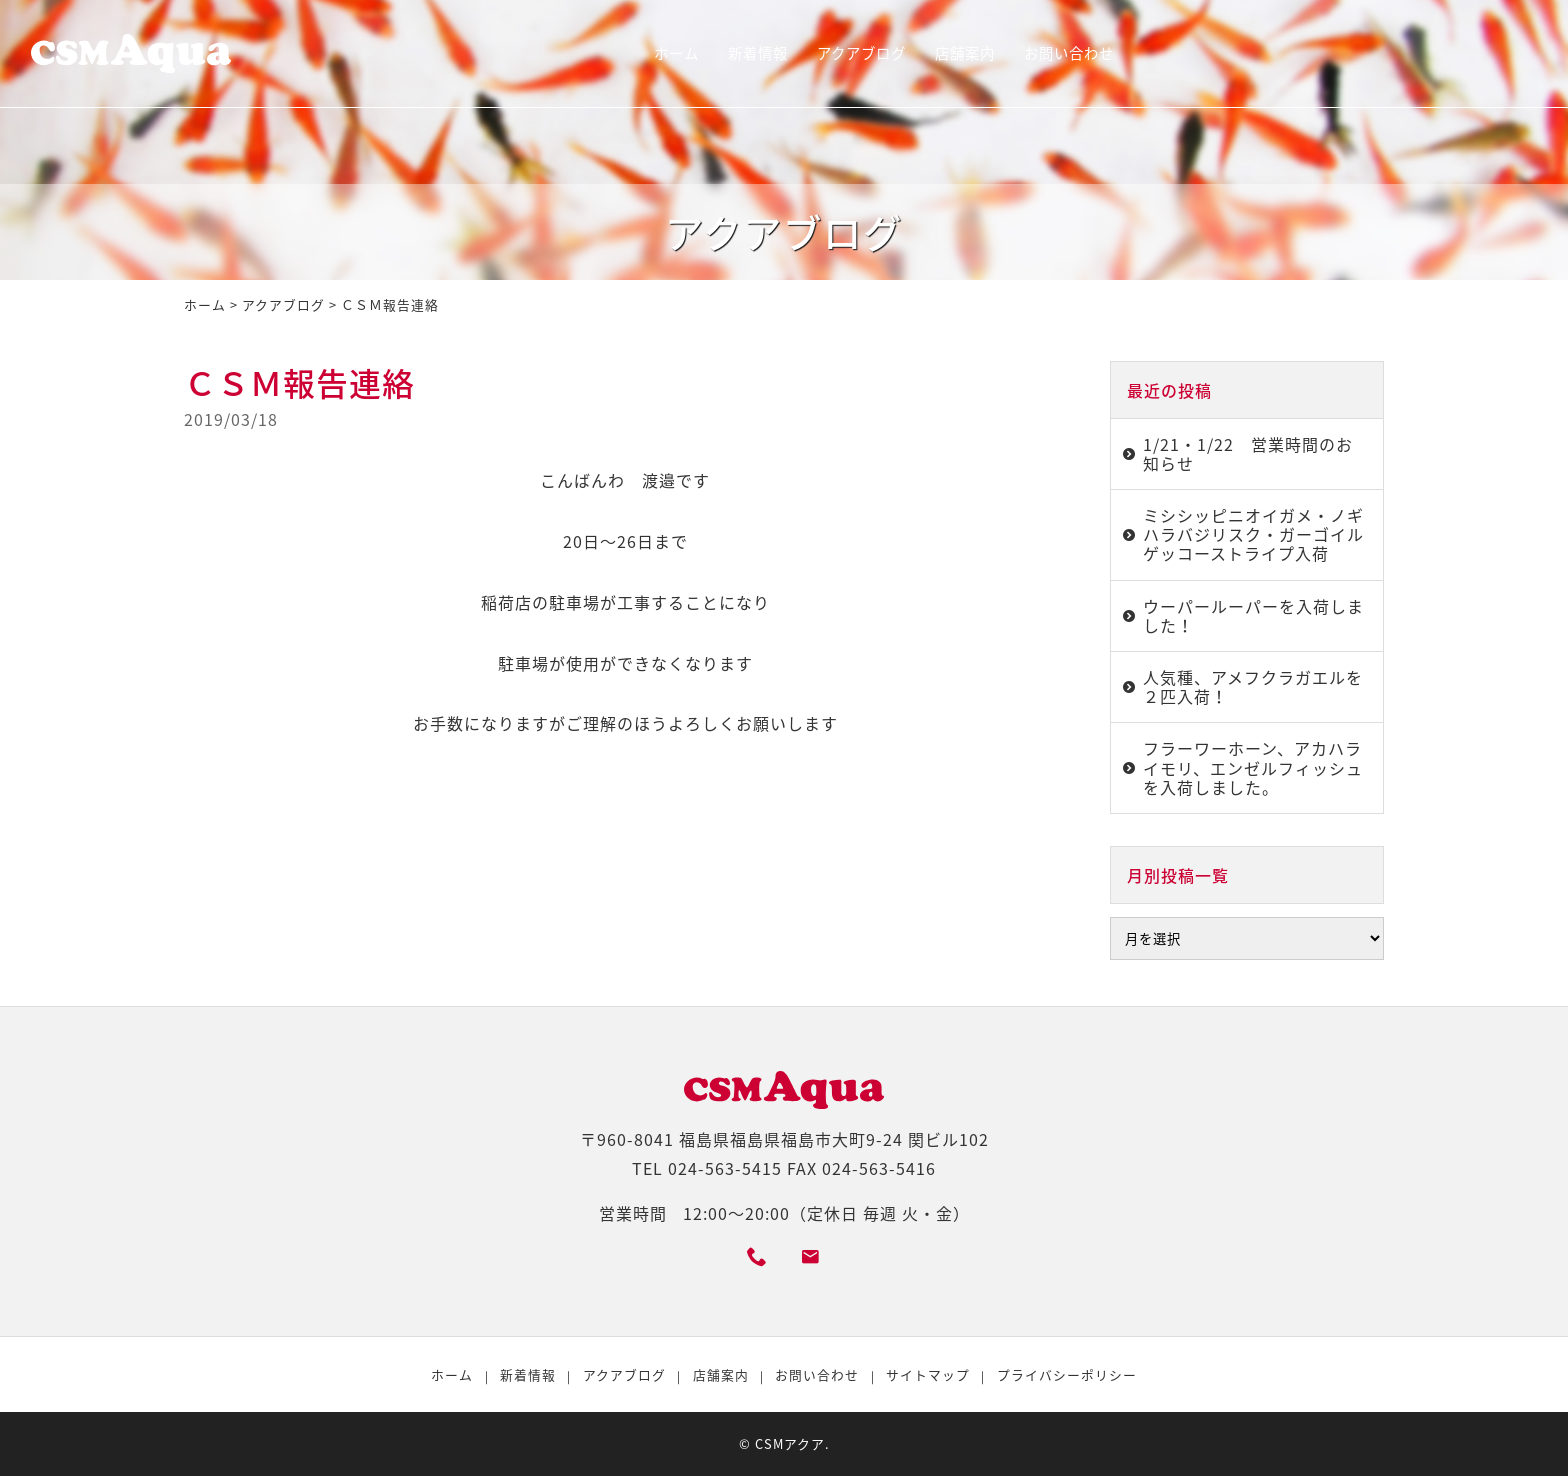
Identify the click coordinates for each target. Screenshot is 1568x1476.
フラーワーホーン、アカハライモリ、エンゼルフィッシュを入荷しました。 (1253, 767)
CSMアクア (790, 1443)
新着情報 (758, 53)
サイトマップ (928, 1374)
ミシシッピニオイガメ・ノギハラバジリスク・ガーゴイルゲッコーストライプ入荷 (1253, 534)
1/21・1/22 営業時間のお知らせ (1248, 453)
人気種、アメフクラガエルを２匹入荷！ (1253, 686)
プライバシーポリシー (1067, 1374)
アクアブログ (861, 53)
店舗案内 (965, 53)
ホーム (676, 53)
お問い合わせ (1069, 53)
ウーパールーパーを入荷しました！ (1253, 615)
